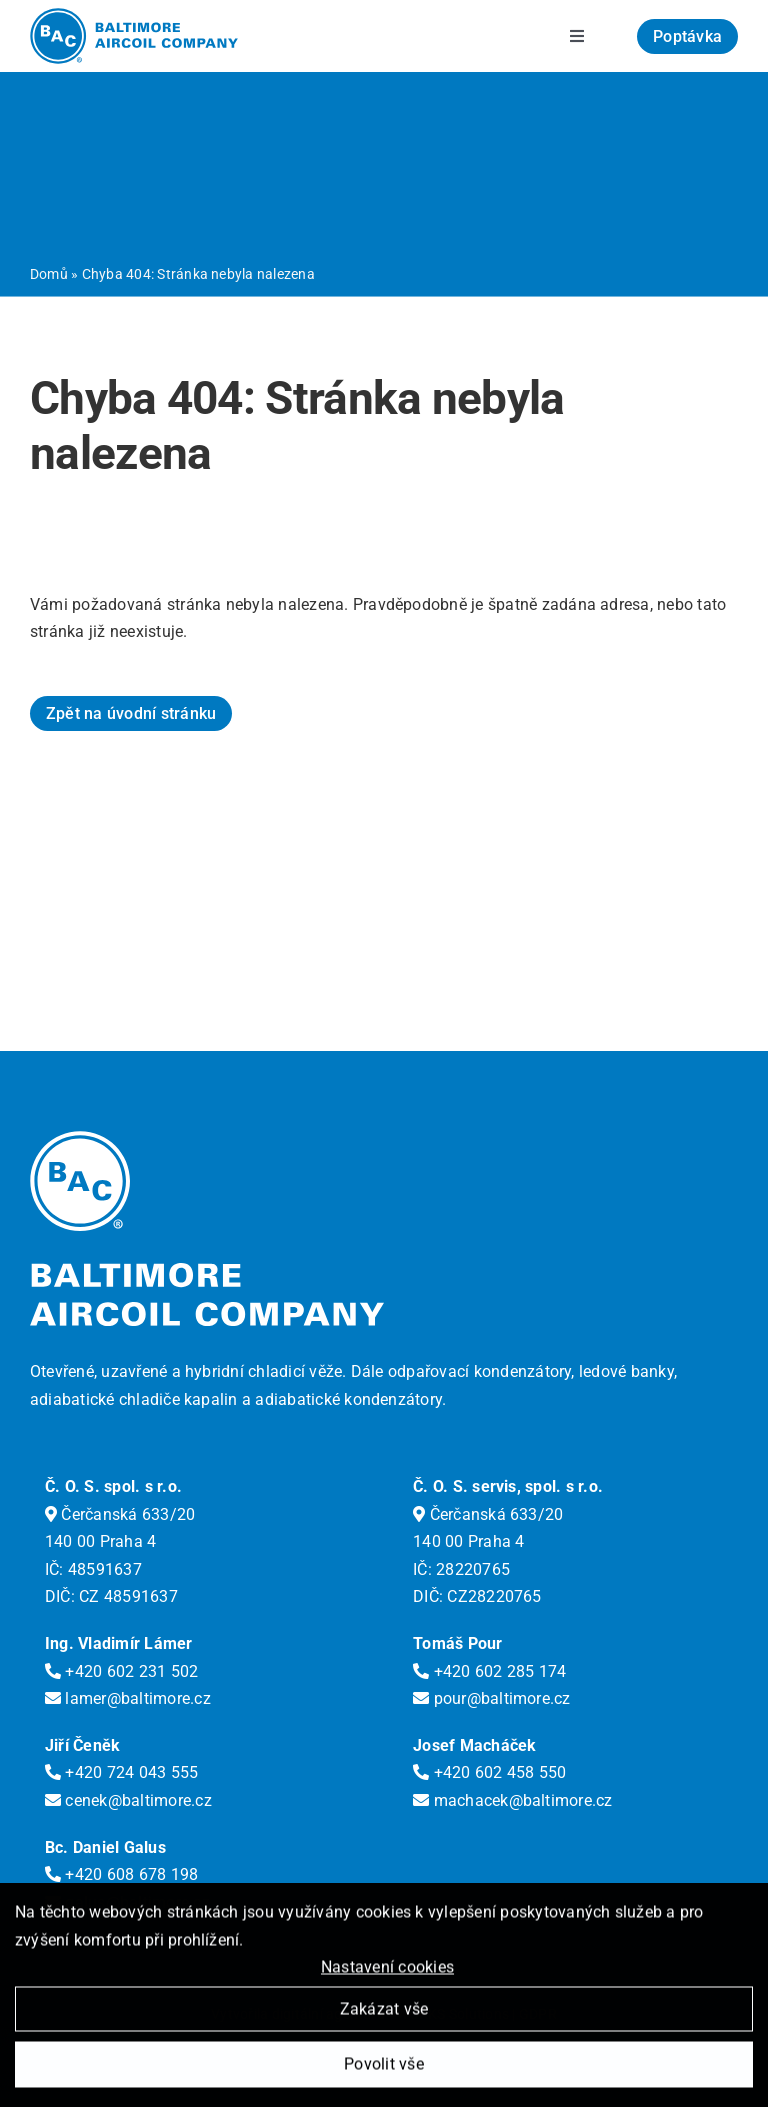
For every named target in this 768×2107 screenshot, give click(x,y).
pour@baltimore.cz (492, 1698)
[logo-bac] (134, 15)
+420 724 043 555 (121, 1772)
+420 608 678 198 (121, 1874)
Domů (49, 274)
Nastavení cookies (387, 1971)
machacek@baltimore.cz (513, 1800)
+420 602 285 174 (489, 1671)
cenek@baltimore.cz (128, 1800)
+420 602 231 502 (121, 1671)
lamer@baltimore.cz (128, 1698)
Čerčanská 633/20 (120, 1514)
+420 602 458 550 (489, 1772)
